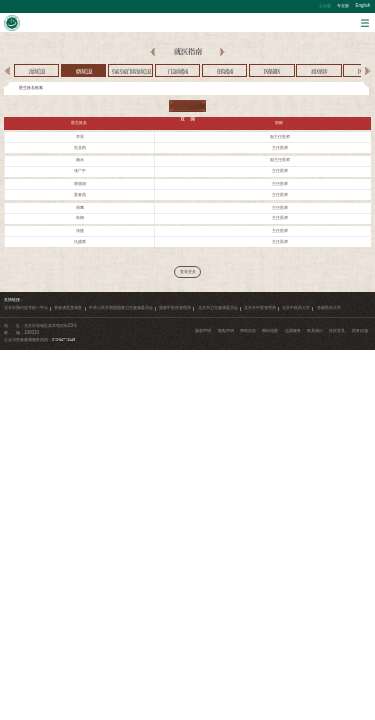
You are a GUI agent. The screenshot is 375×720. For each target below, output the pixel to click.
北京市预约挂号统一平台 (26, 307)
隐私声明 (226, 330)
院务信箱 (360, 330)
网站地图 (270, 330)
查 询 (187, 106)
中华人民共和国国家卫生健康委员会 (121, 307)
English (363, 5)
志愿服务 (293, 330)
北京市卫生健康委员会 (218, 307)
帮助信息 (248, 330)
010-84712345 (63, 339)
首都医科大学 (329, 307)
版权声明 (203, 330)
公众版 (325, 5)
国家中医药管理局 (175, 307)
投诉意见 (337, 330)
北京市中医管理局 (260, 307)
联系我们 (315, 330)
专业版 (343, 5)
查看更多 (188, 271)
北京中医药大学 (296, 307)
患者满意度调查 (68, 307)
